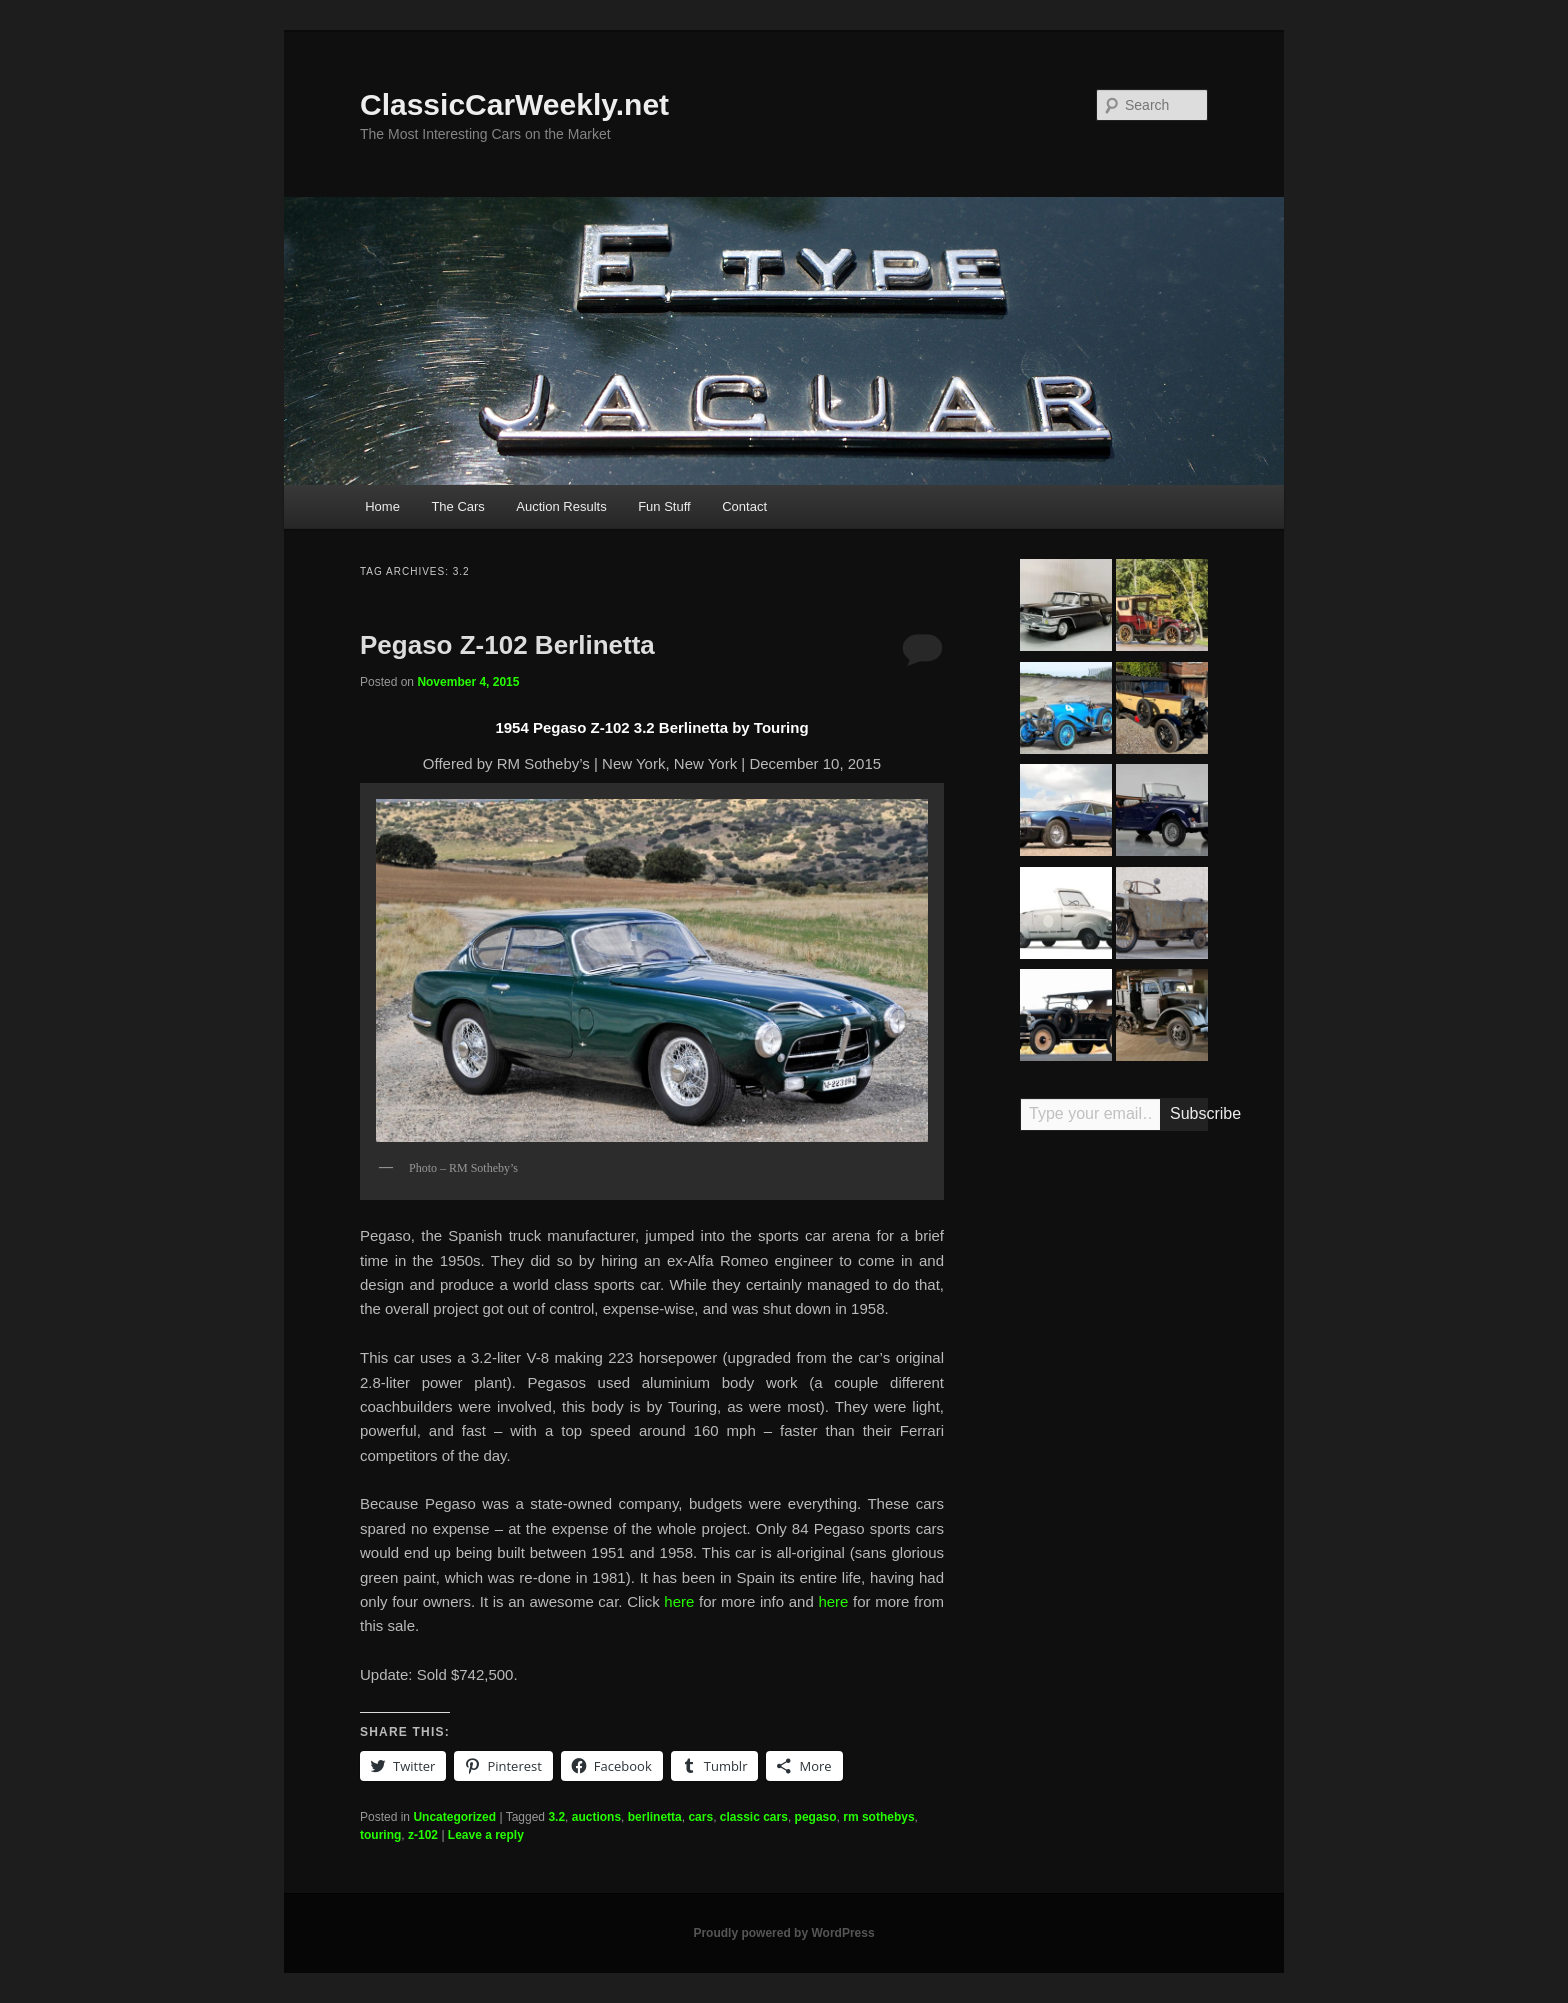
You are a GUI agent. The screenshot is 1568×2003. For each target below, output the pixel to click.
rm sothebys (878, 1817)
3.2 (556, 1817)
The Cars (457, 506)
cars (700, 1817)
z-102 (423, 1835)
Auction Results (561, 506)
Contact (744, 506)
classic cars (754, 1817)
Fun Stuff (664, 506)
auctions (596, 1817)
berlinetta (655, 1817)
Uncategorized (454, 1817)
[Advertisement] (1114, 1458)
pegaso (816, 1817)
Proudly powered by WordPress (783, 1933)
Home (382, 506)
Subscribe (1189, 1113)
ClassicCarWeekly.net (514, 104)
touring (380, 1835)
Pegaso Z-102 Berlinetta (507, 645)
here (679, 1601)
